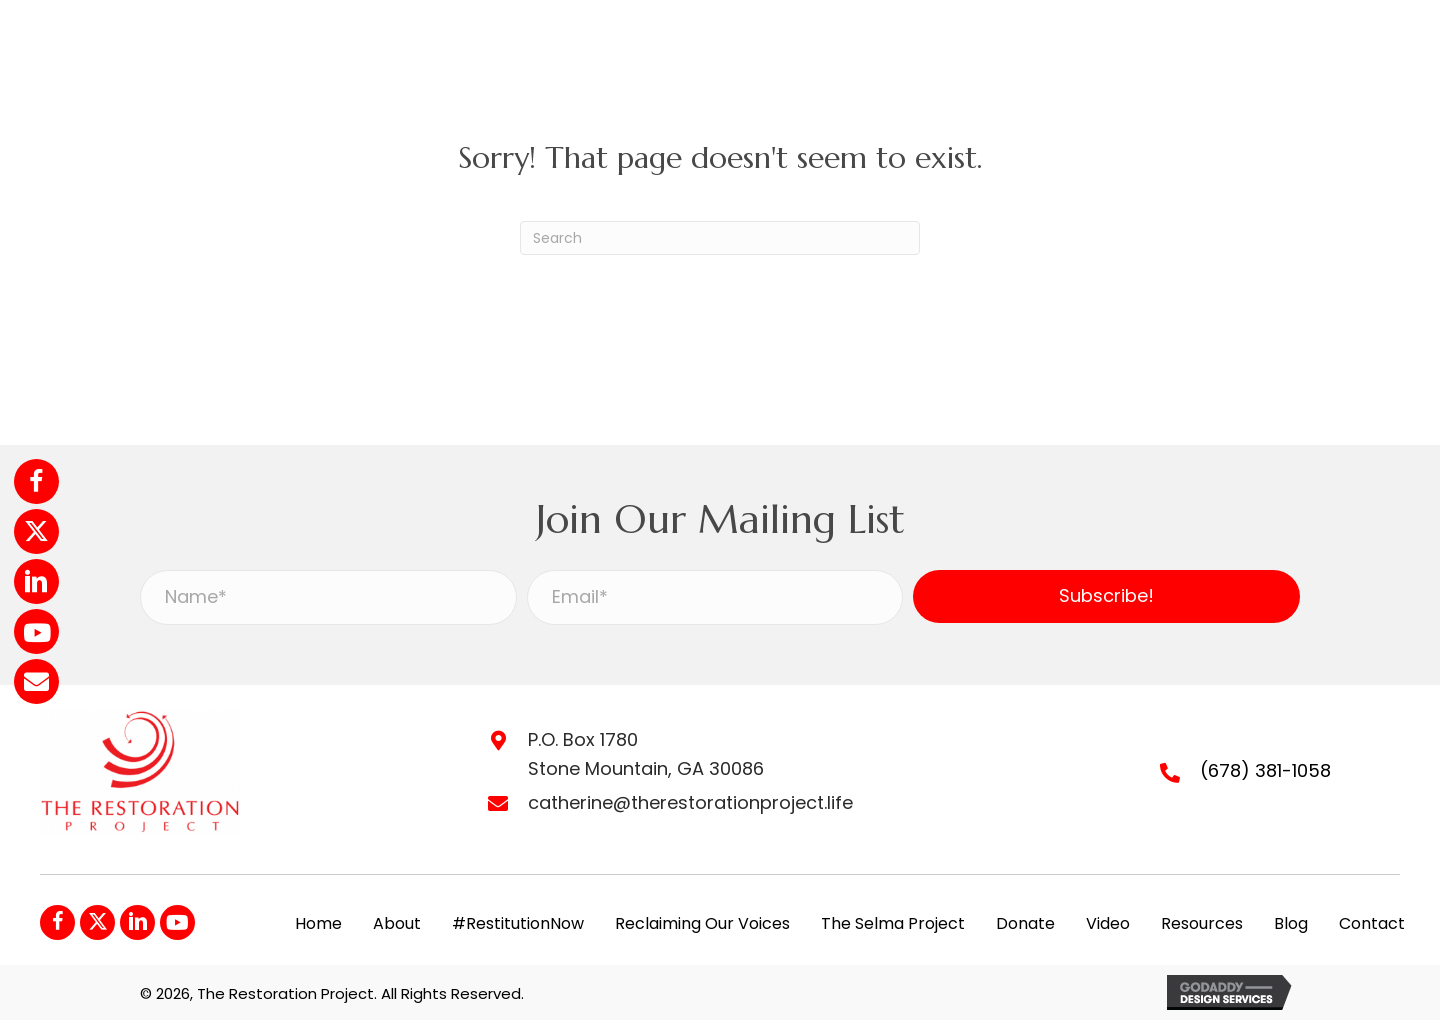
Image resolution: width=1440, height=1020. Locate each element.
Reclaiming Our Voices (702, 923)
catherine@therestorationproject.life (690, 802)
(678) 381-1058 (1265, 770)
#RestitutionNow (518, 923)
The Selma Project (893, 923)
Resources (1202, 923)
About (397, 923)
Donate (1025, 923)
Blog (1291, 923)
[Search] (720, 238)
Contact (1372, 923)
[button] (36, 481)
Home (318, 923)
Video (1108, 923)
